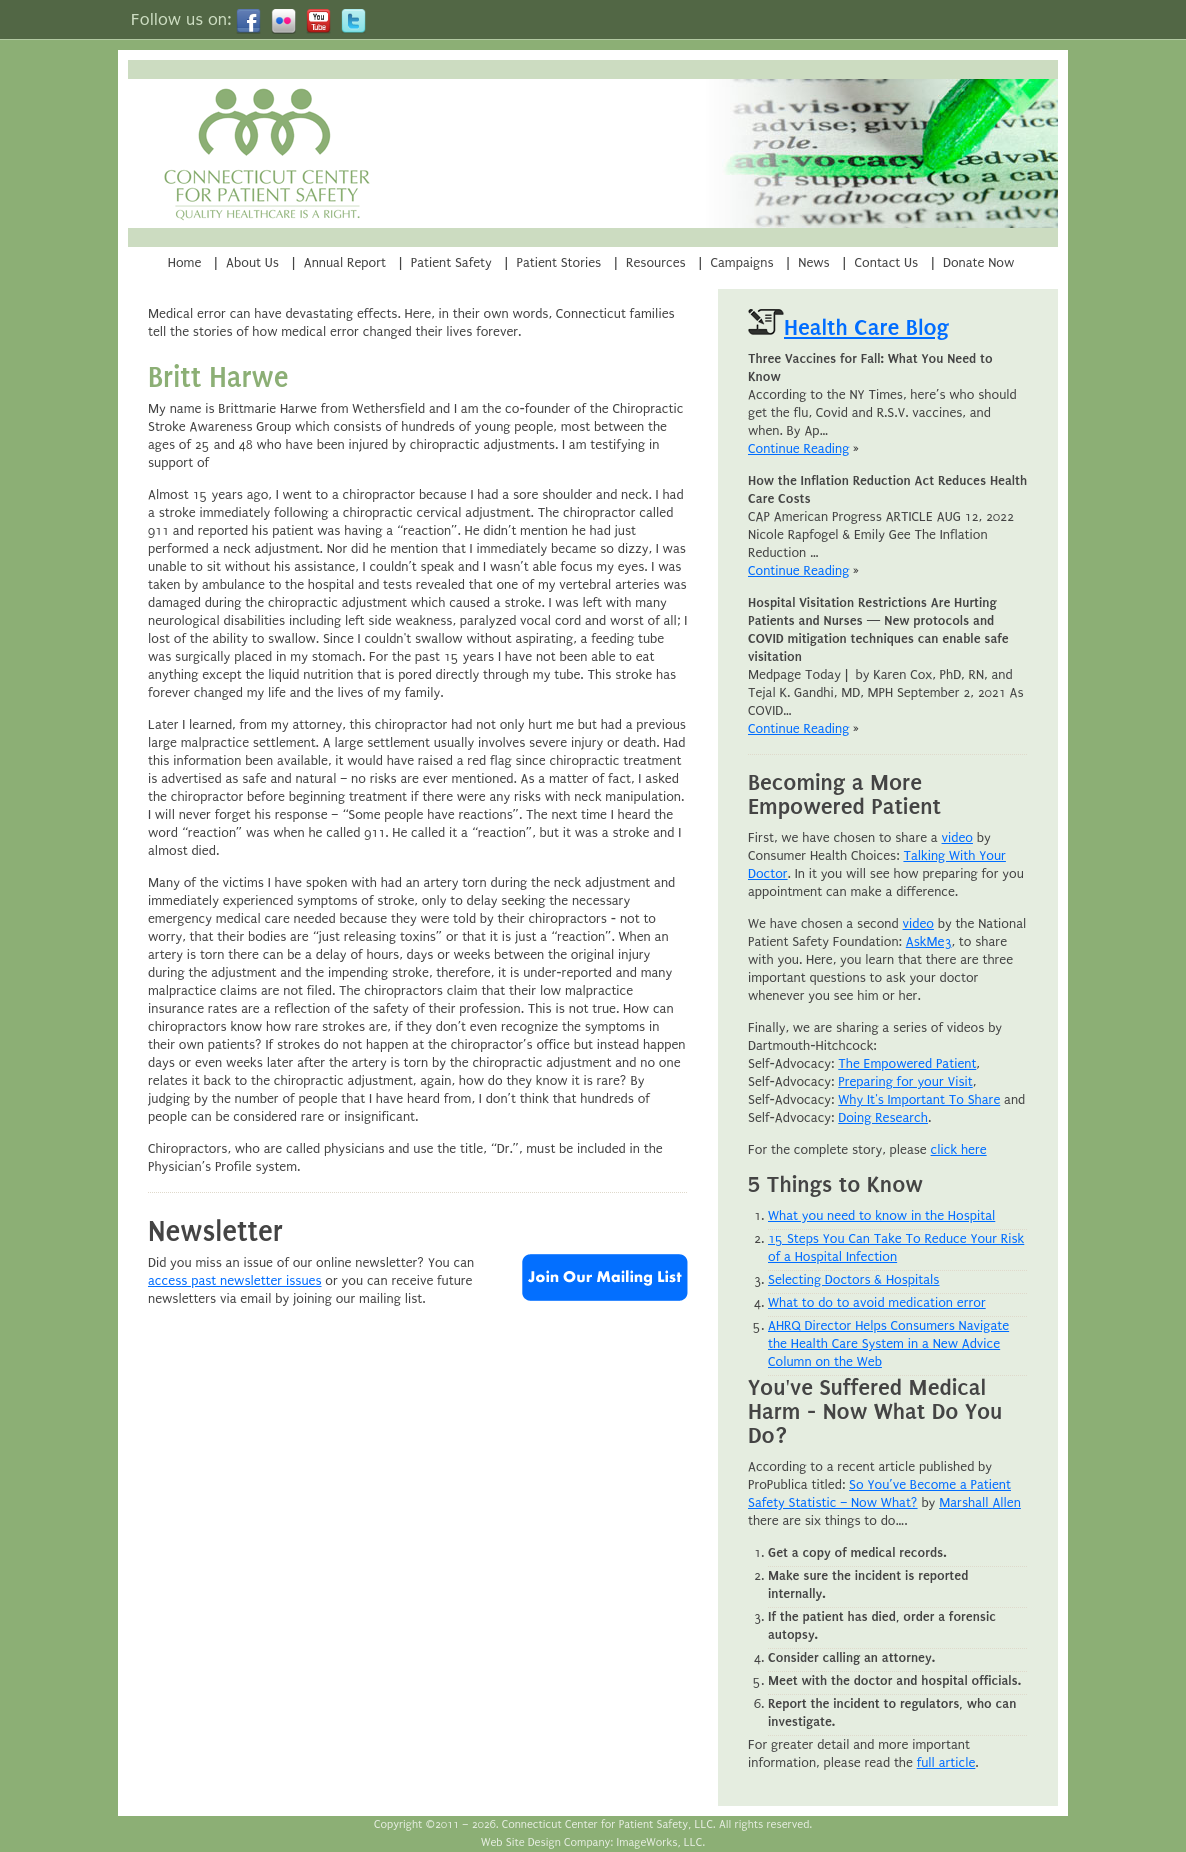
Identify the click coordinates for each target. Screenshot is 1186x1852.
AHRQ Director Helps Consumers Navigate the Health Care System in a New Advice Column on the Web (888, 1343)
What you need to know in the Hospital (881, 1215)
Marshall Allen (980, 1502)
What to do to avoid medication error (877, 1302)
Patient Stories (559, 262)
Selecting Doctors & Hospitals (853, 1279)
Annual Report (345, 262)
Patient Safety (451, 262)
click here (959, 1149)
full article (946, 1762)
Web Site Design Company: (547, 1842)
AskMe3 (929, 941)
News (813, 262)
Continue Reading (798, 448)
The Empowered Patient (907, 1063)
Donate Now (978, 262)
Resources (656, 262)
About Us (252, 262)
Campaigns (741, 262)
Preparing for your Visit (905, 1081)
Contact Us (887, 262)
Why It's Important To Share (919, 1099)
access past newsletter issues (235, 1280)
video (957, 837)
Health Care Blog (866, 327)
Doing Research (883, 1117)
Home (185, 262)
